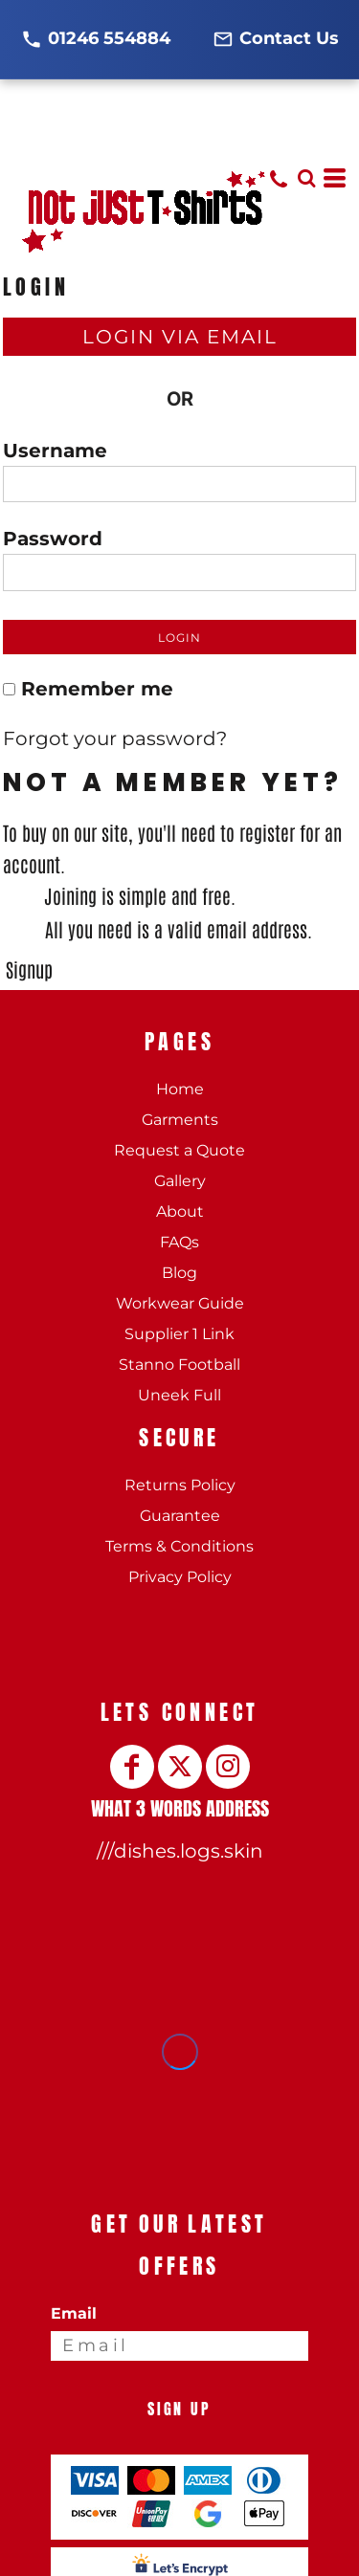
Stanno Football (179, 1364)
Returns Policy (180, 1485)
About (180, 1211)
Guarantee (180, 1516)
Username (55, 450)
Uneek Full (179, 1395)
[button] (306, 177)
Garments (180, 1120)
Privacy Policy (180, 1577)
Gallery (180, 1181)
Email (74, 2313)
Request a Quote (179, 1150)
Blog (179, 1273)
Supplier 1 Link (179, 1334)
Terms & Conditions (179, 1546)
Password (52, 538)
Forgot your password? (115, 738)
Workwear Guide (180, 1303)
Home (180, 1089)
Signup (29, 969)
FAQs (179, 1242)
